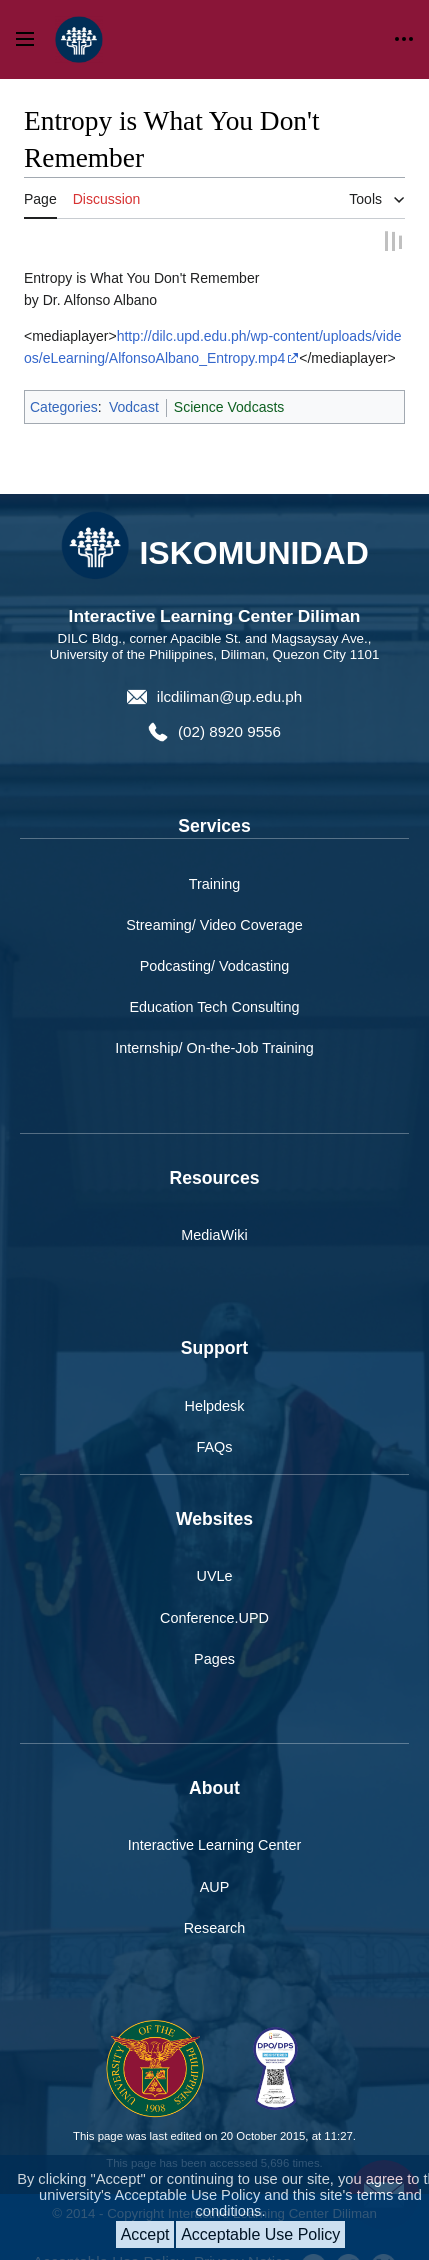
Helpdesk (215, 1381)
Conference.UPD (214, 1593)
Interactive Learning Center (215, 1821)
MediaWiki (214, 1210)
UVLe (215, 1552)
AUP (215, 1862)
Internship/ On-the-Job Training (214, 1023)
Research (215, 1903)
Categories (64, 383)
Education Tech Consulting (214, 982)
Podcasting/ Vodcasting (215, 941)
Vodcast (134, 383)
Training (214, 859)
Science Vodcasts (229, 383)
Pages (214, 1634)
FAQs (215, 1422)
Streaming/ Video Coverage (214, 900)
